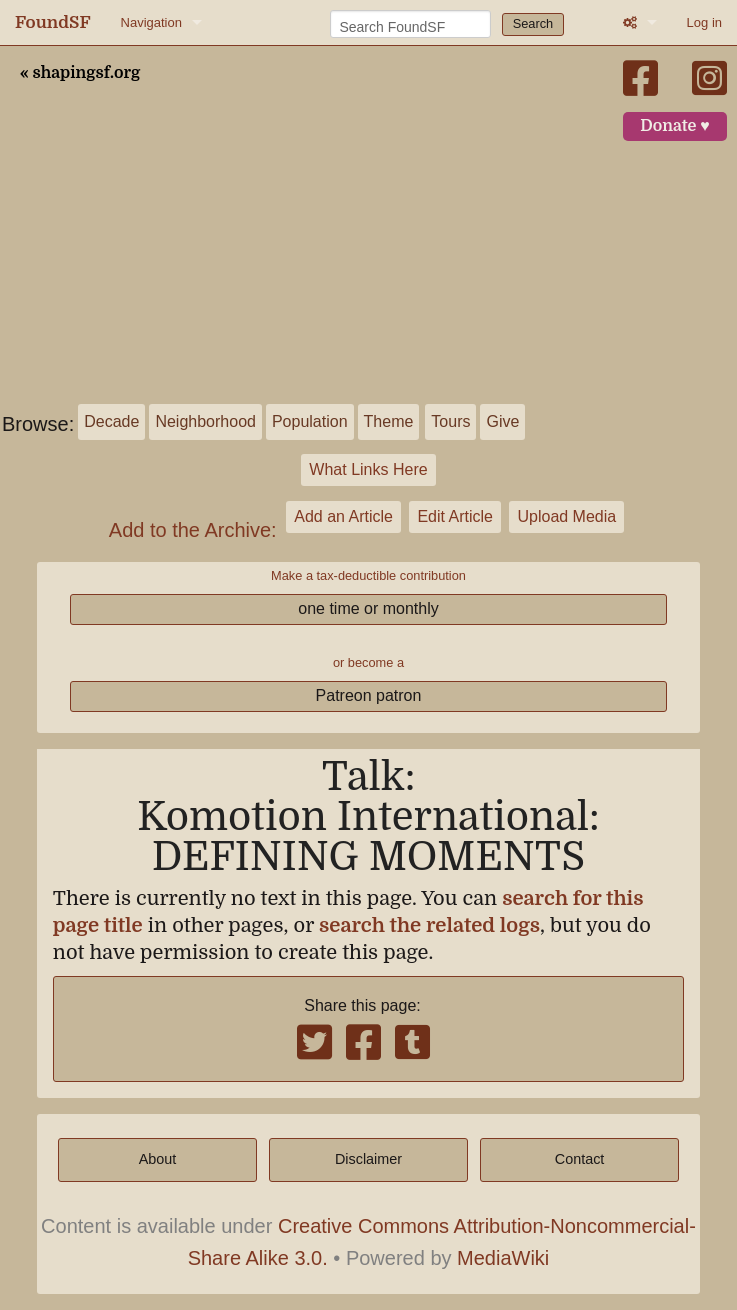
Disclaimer (368, 1159)
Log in (704, 22)
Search (533, 23)
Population (310, 421)
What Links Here (368, 469)
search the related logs (429, 925)
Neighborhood (205, 421)
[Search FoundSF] (410, 24)
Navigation (151, 22)
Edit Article (455, 516)
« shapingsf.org (80, 73)
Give (502, 421)
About (158, 1159)
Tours (450, 421)
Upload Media (566, 516)
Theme (389, 421)
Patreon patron (369, 695)
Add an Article (343, 516)
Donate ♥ (675, 126)
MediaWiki (503, 1258)
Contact (580, 1159)
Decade (111, 421)
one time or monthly (368, 608)
